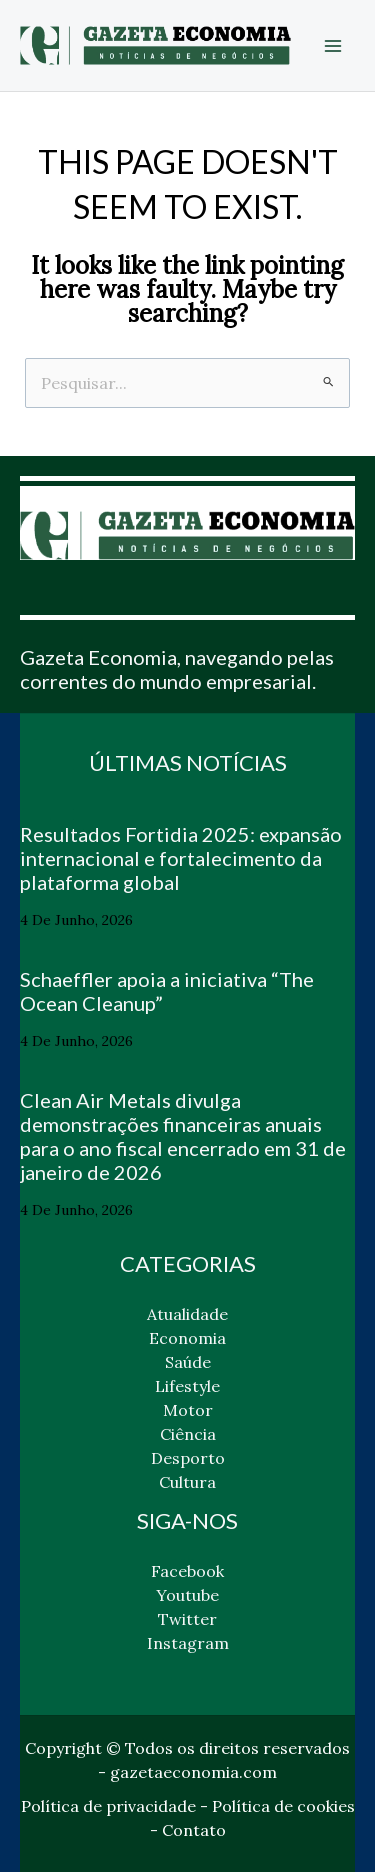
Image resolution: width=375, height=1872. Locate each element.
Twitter (187, 1619)
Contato (194, 1830)
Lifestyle (187, 1386)
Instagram (188, 1643)
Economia (187, 1338)
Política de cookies (283, 1806)
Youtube (187, 1595)
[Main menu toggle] (333, 46)
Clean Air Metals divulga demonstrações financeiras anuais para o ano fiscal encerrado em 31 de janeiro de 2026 (183, 1136)
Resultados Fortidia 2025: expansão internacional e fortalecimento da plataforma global (181, 858)
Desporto (188, 1458)
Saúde (188, 1362)
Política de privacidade (108, 1806)
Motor (188, 1410)
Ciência (188, 1434)
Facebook (187, 1571)
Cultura (187, 1482)
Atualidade (187, 1314)
